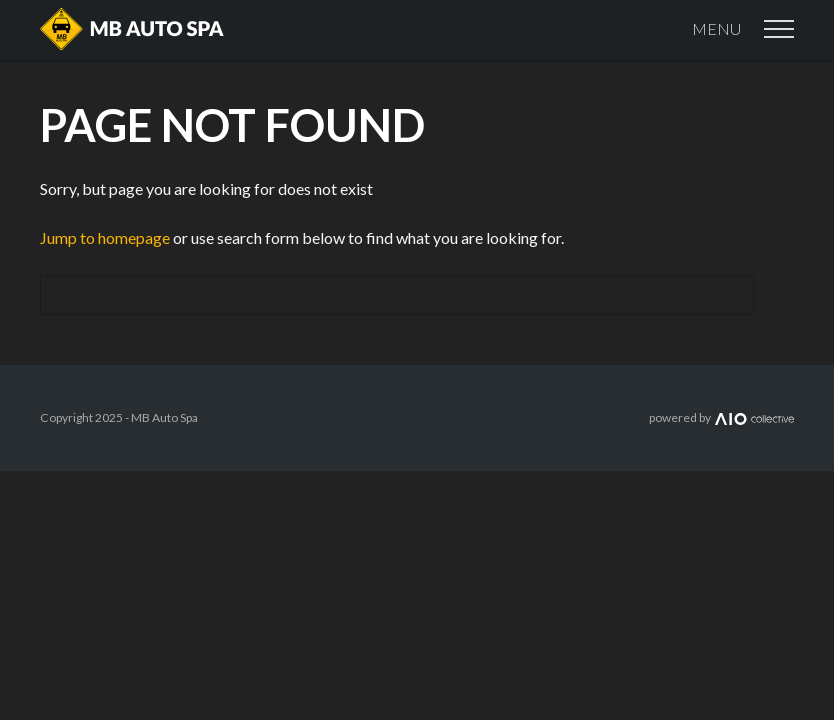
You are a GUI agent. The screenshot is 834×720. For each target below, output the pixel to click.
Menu (743, 29)
